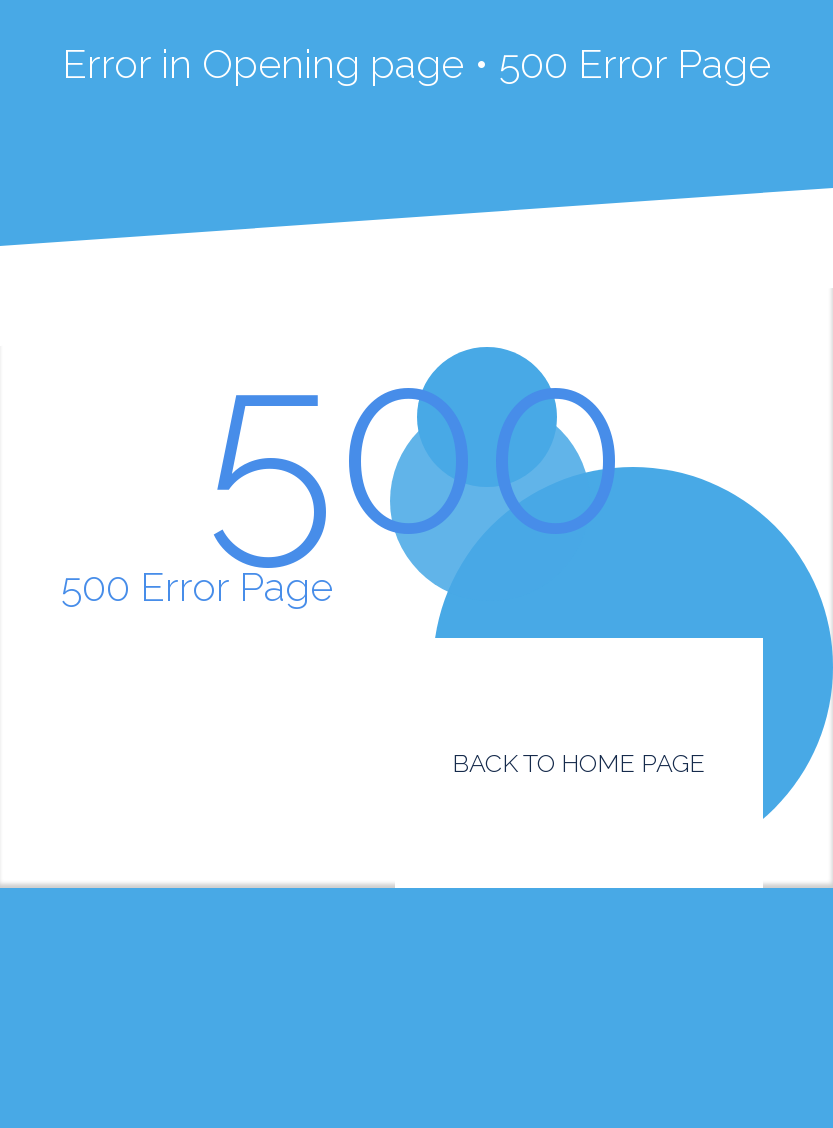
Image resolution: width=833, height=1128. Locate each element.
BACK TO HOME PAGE (578, 763)
